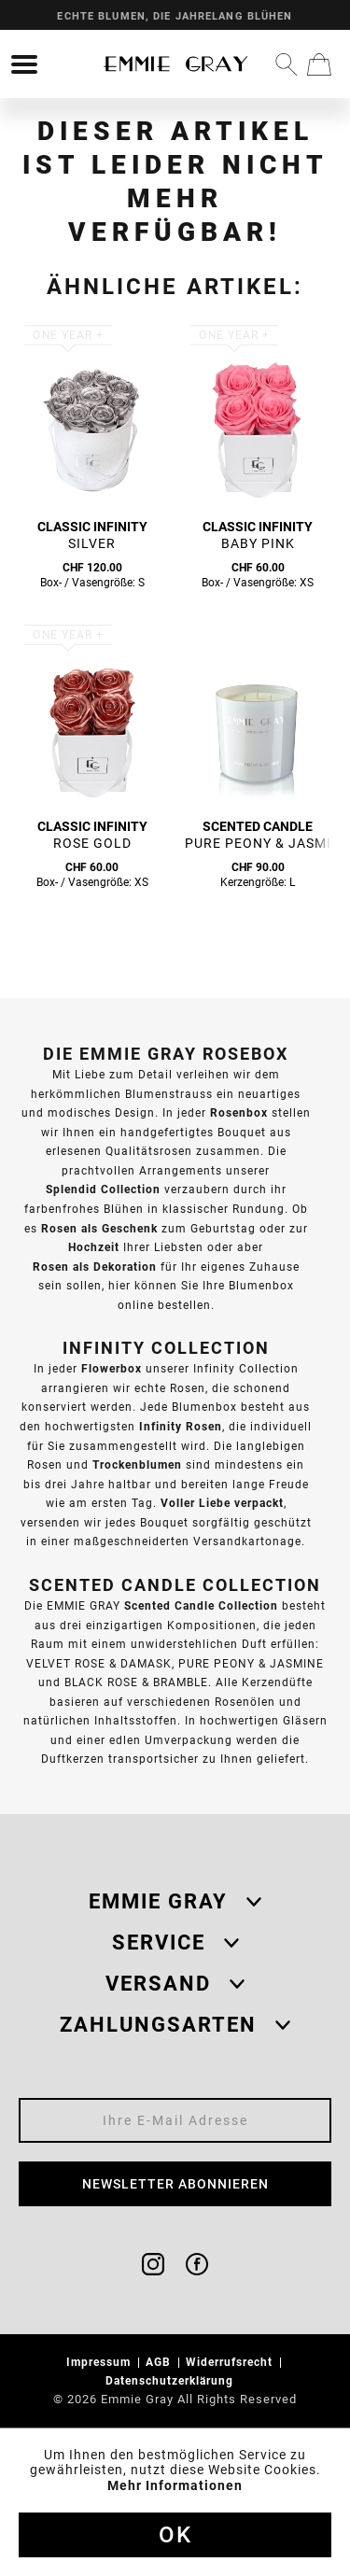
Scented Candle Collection (201, 1605)
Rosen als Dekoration (95, 1267)
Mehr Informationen (175, 2485)
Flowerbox (111, 1368)
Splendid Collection (103, 1189)
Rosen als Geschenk (99, 1228)
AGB (160, 2362)
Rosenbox (239, 1112)
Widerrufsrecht (231, 2362)
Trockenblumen (137, 1464)
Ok (175, 2535)
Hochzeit (93, 1247)
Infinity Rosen (180, 1426)
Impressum (100, 2362)
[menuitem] (24, 64)
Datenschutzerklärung (171, 2380)
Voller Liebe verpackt (222, 1503)
